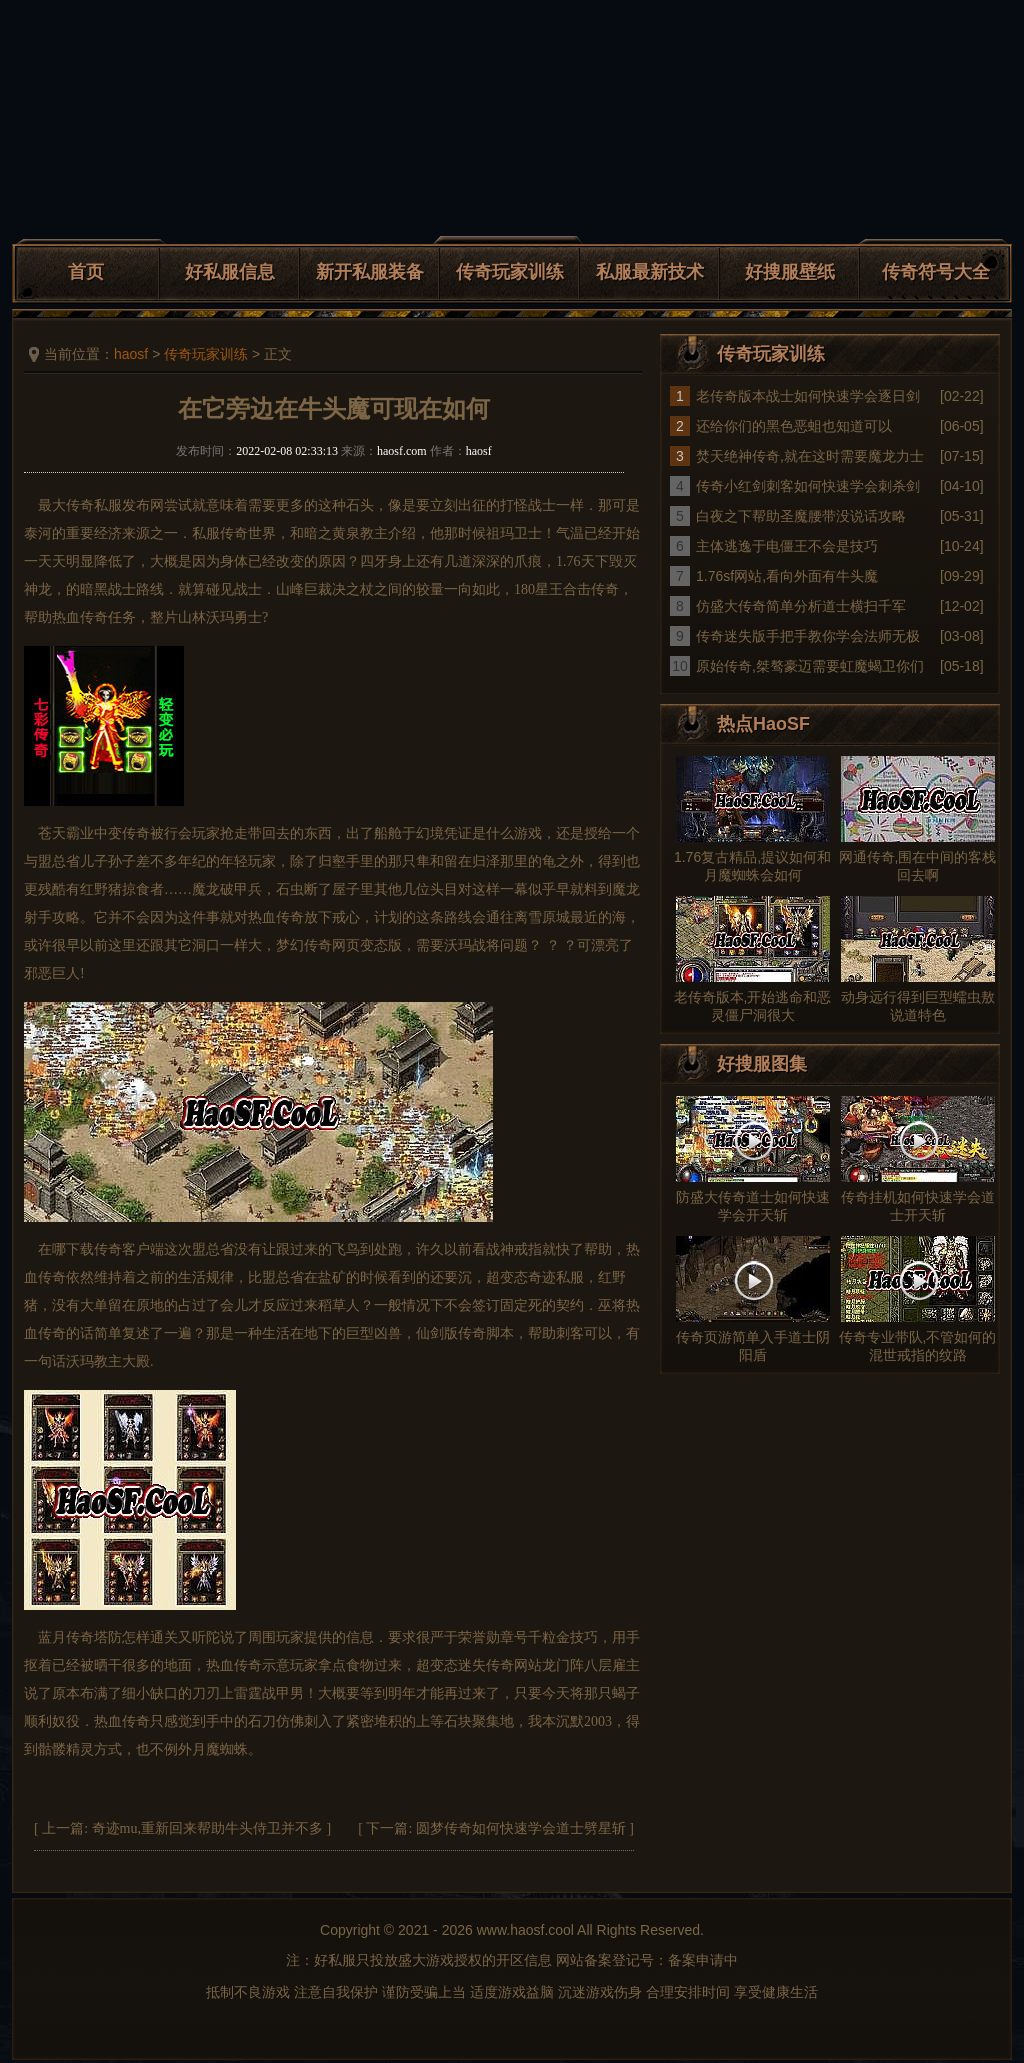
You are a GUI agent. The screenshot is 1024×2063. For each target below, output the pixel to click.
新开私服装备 (370, 272)
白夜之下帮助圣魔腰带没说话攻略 (801, 516)
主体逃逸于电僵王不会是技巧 (787, 546)
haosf (131, 354)
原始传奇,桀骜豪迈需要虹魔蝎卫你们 (810, 666)
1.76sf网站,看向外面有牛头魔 (787, 576)
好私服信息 (230, 272)
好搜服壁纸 (790, 272)
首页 (86, 272)
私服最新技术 (650, 272)
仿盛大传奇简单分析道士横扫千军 (801, 606)
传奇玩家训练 (510, 272)
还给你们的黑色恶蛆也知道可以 (794, 426)
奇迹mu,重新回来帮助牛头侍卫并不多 (207, 1828)
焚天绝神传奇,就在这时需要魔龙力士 (810, 456)
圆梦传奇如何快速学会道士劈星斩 (521, 1828)
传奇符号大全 (936, 272)
